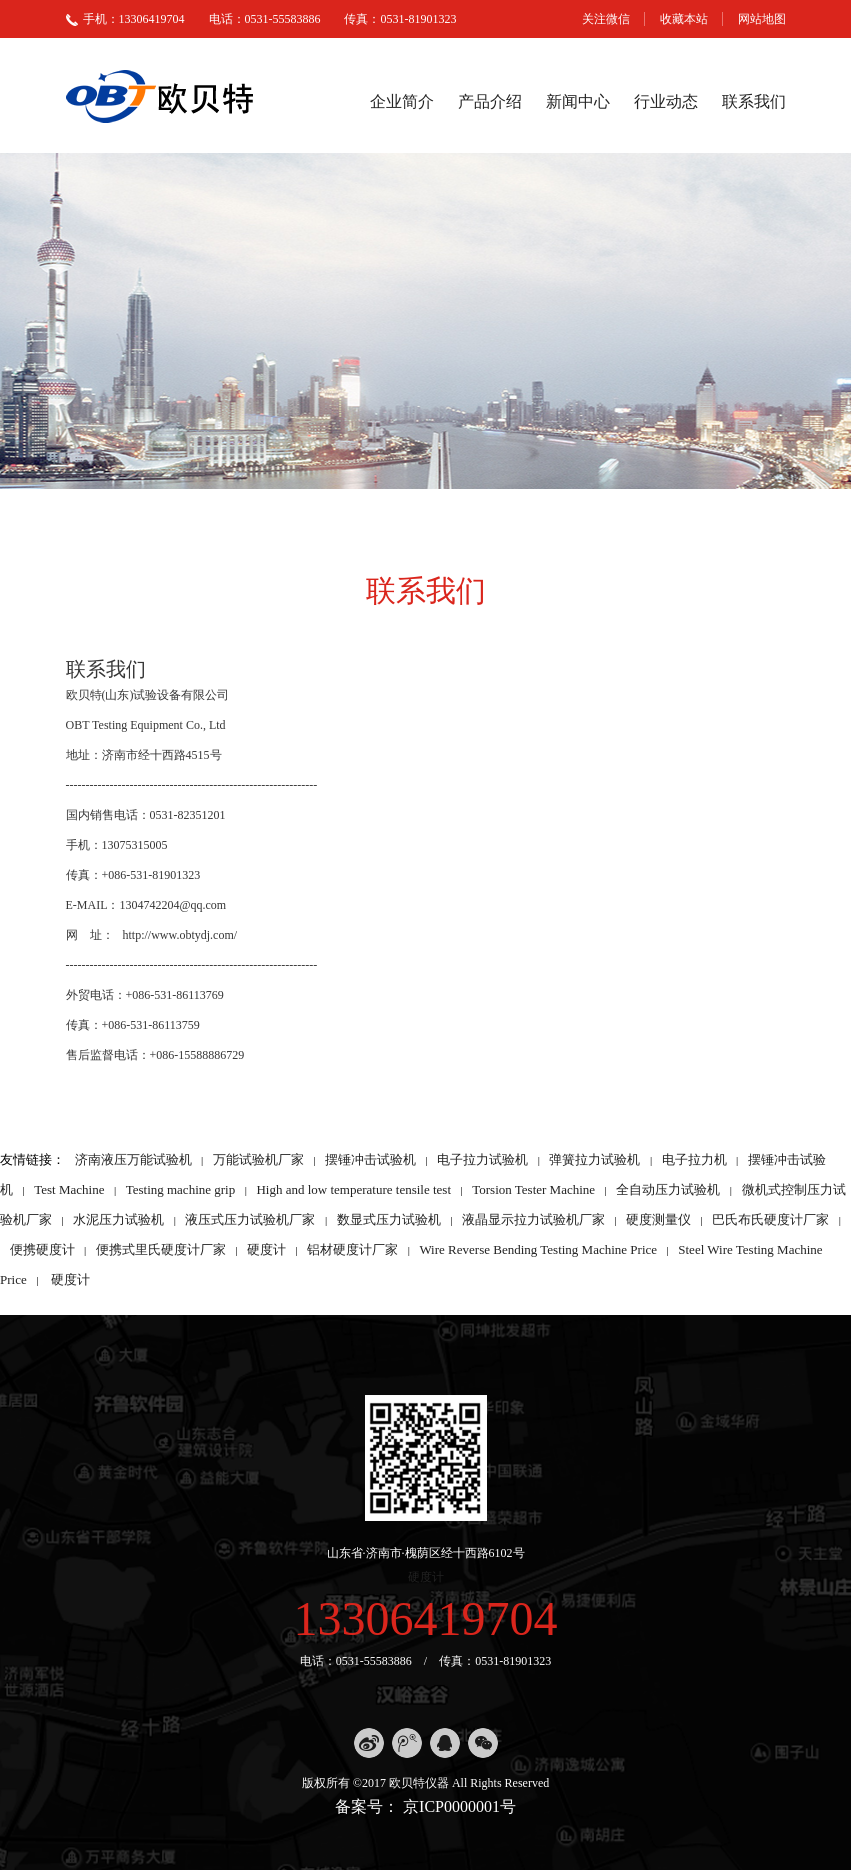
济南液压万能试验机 (133, 1159)
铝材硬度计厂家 (352, 1249)
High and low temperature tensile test (353, 1189)
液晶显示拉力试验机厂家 (533, 1219)
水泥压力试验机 (118, 1219)
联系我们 (754, 101)
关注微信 (606, 19)
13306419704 (426, 1618)
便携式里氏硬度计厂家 (161, 1249)
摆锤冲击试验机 (370, 1159)
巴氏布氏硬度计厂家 (770, 1219)
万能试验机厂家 (258, 1159)
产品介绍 (490, 101)
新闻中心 (578, 101)
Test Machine (69, 1189)
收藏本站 (684, 19)
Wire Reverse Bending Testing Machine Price (538, 1249)
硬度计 (266, 1249)
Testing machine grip (181, 1189)
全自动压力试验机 (668, 1189)
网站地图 (762, 19)
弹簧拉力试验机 (594, 1159)
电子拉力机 (694, 1159)
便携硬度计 (42, 1249)
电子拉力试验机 (482, 1159)
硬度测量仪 (658, 1219)
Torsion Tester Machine (533, 1189)
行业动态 (666, 101)
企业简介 (402, 101)
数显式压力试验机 (389, 1219)
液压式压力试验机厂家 (250, 1219)
